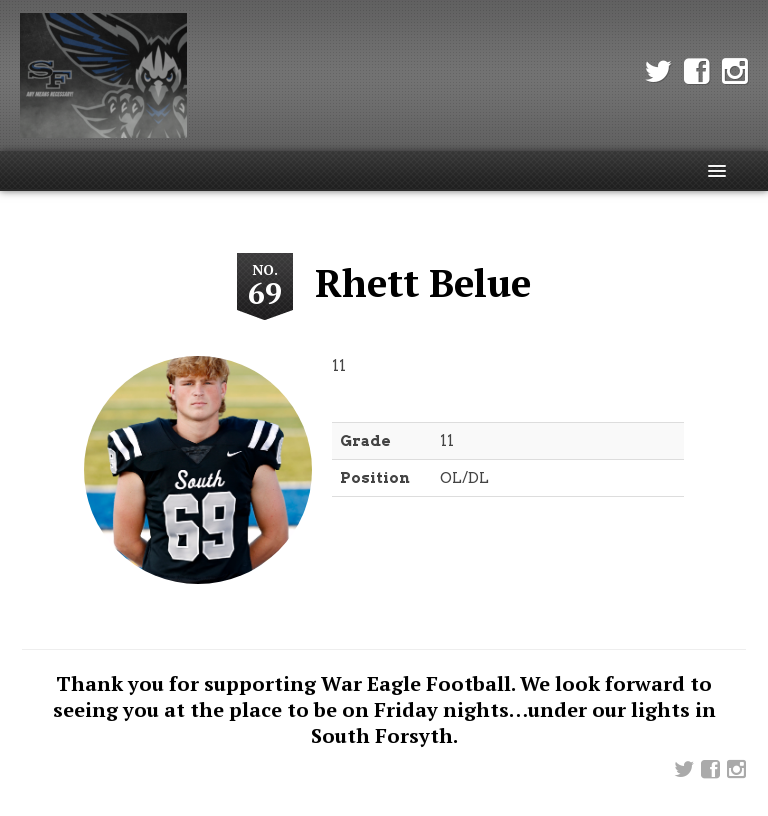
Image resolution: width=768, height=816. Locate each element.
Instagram (735, 72)
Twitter (658, 72)
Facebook (697, 72)
